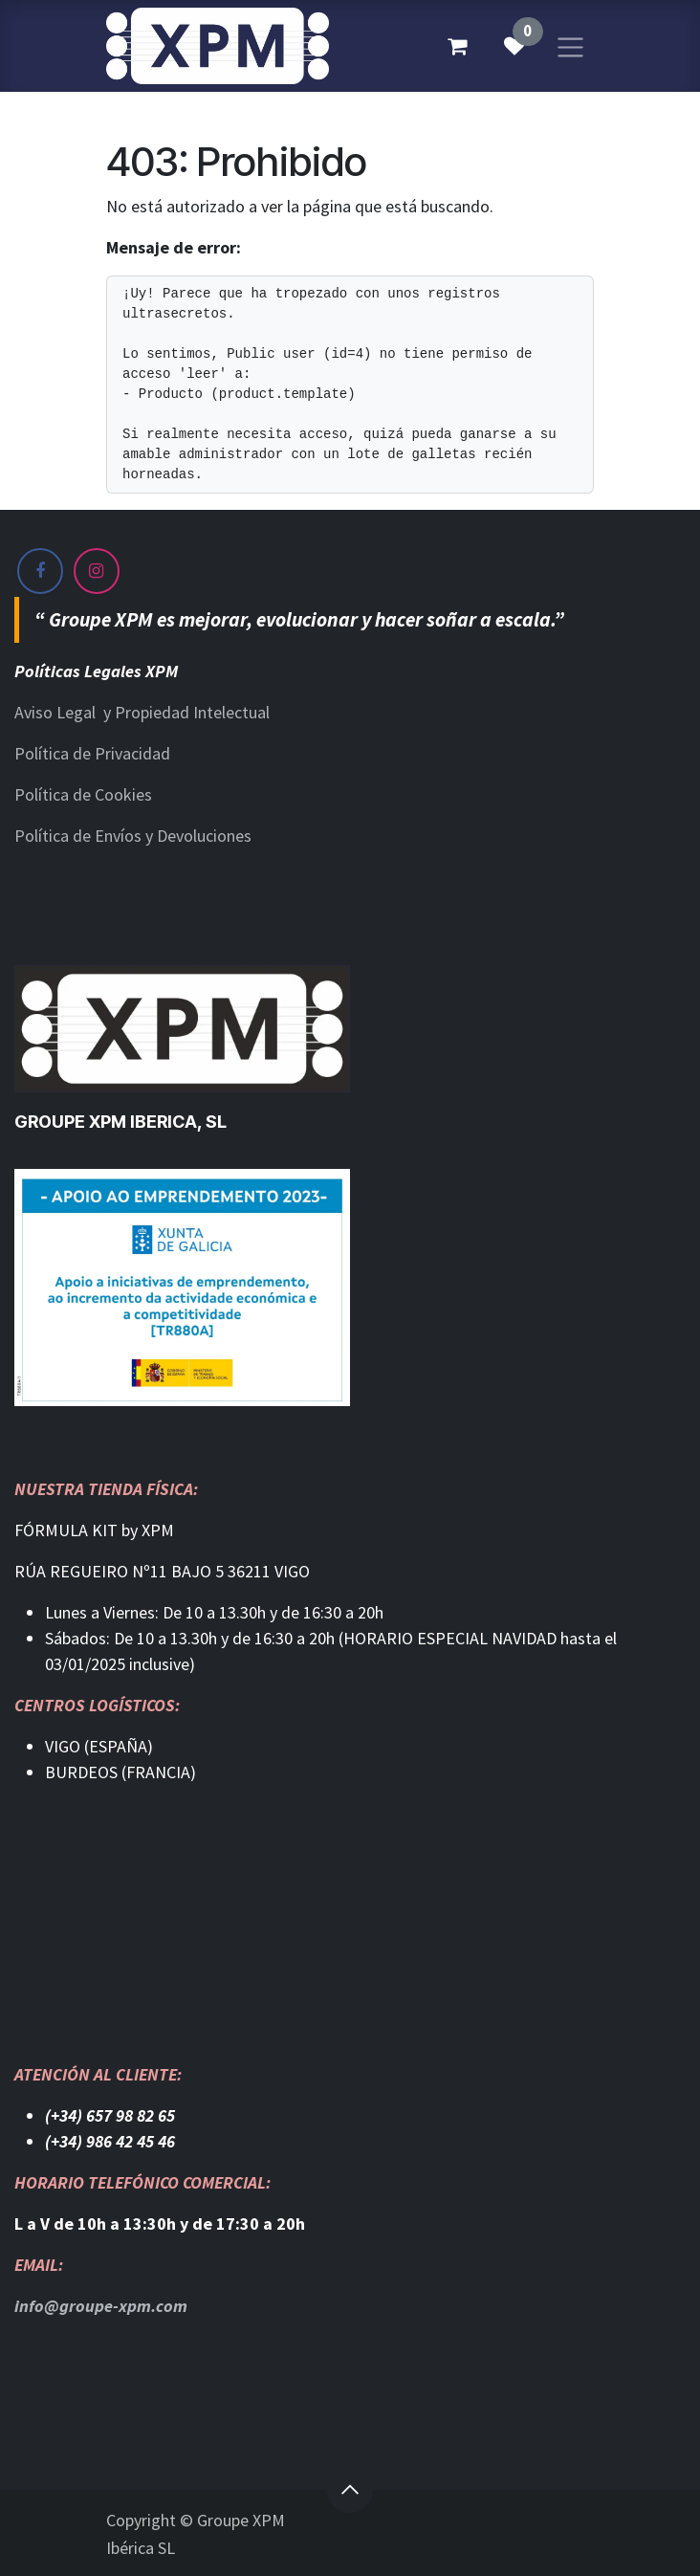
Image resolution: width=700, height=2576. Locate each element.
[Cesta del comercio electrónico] (457, 46)
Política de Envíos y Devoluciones (133, 836)
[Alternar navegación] (570, 45)
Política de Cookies (83, 794)
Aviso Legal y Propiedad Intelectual (142, 712)
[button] (350, 2490)
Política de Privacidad (92, 753)
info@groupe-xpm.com (100, 2306)
